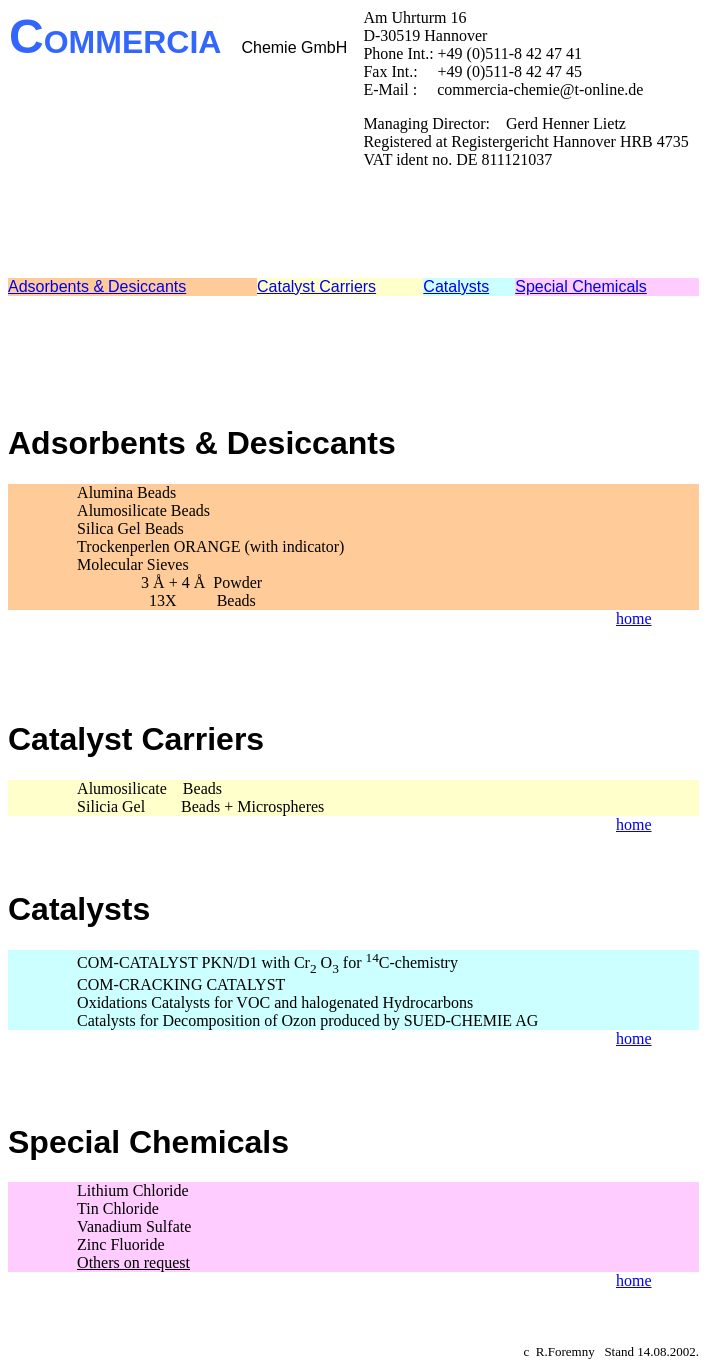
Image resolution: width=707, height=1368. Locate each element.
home (634, 618)
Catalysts (456, 286)
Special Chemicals (581, 286)
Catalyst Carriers (316, 286)
